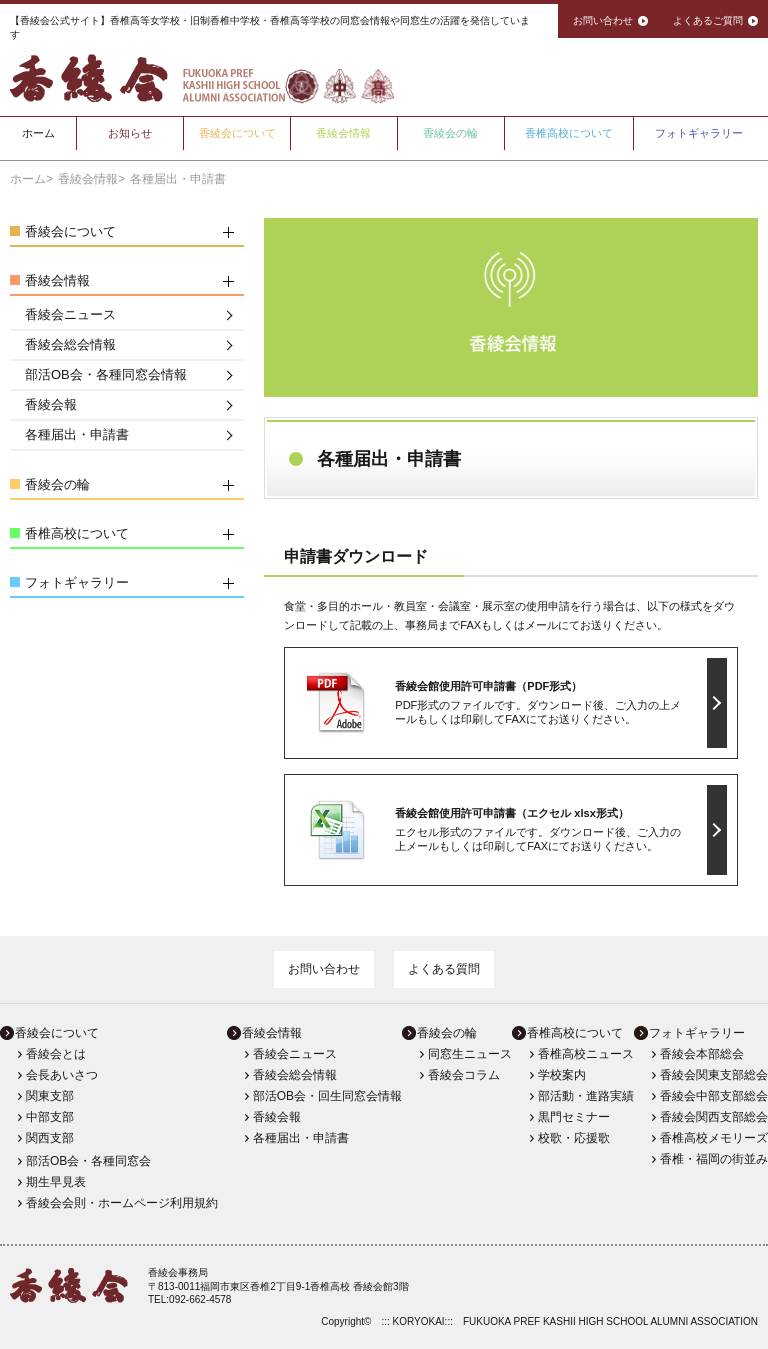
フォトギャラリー (699, 133)
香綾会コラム (464, 1075)
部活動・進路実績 (586, 1096)
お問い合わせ (324, 969)
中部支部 (50, 1117)
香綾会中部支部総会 (714, 1096)
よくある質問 (444, 969)
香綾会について (237, 133)
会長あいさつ (62, 1075)
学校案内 (562, 1075)
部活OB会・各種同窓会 (88, 1161)
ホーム (38, 133)
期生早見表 (56, 1182)
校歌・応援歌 (574, 1138)
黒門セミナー (574, 1117)
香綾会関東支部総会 (714, 1075)
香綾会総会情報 (70, 344)
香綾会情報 (343, 133)
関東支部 (50, 1096)
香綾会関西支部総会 (714, 1117)
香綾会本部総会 (702, 1054)
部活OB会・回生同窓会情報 (327, 1096)
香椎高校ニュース (586, 1054)
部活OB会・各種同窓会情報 (106, 374)
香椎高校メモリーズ (714, 1138)
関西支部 (50, 1138)
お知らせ (130, 133)
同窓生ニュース (470, 1054)
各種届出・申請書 (77, 434)
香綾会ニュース (70, 314)
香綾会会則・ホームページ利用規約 (122, 1203)
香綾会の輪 (450, 133)
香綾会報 (51, 404)
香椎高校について (569, 133)
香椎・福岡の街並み (714, 1159)
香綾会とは (56, 1054)
